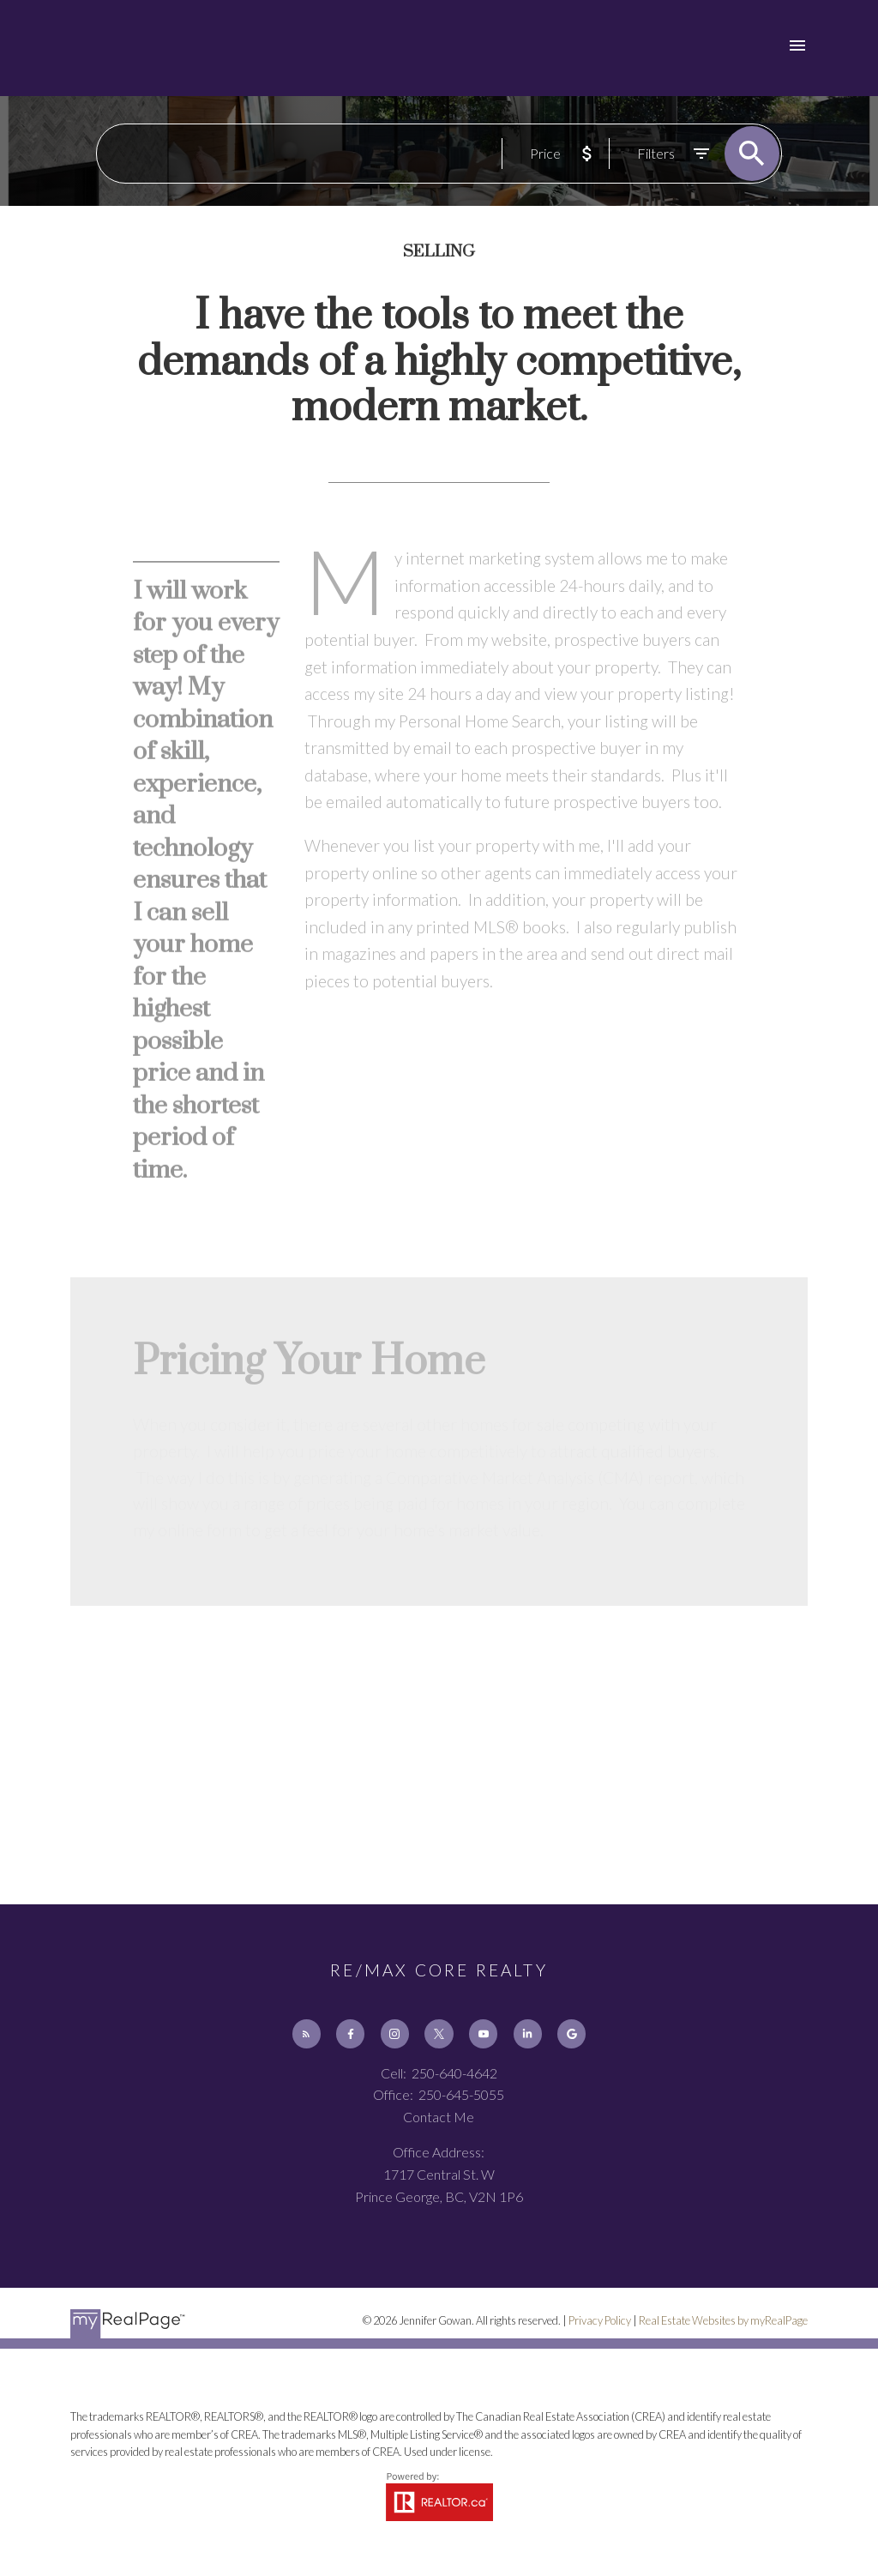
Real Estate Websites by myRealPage (723, 2320)
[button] (306, 2033)
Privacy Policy (599, 2320)
